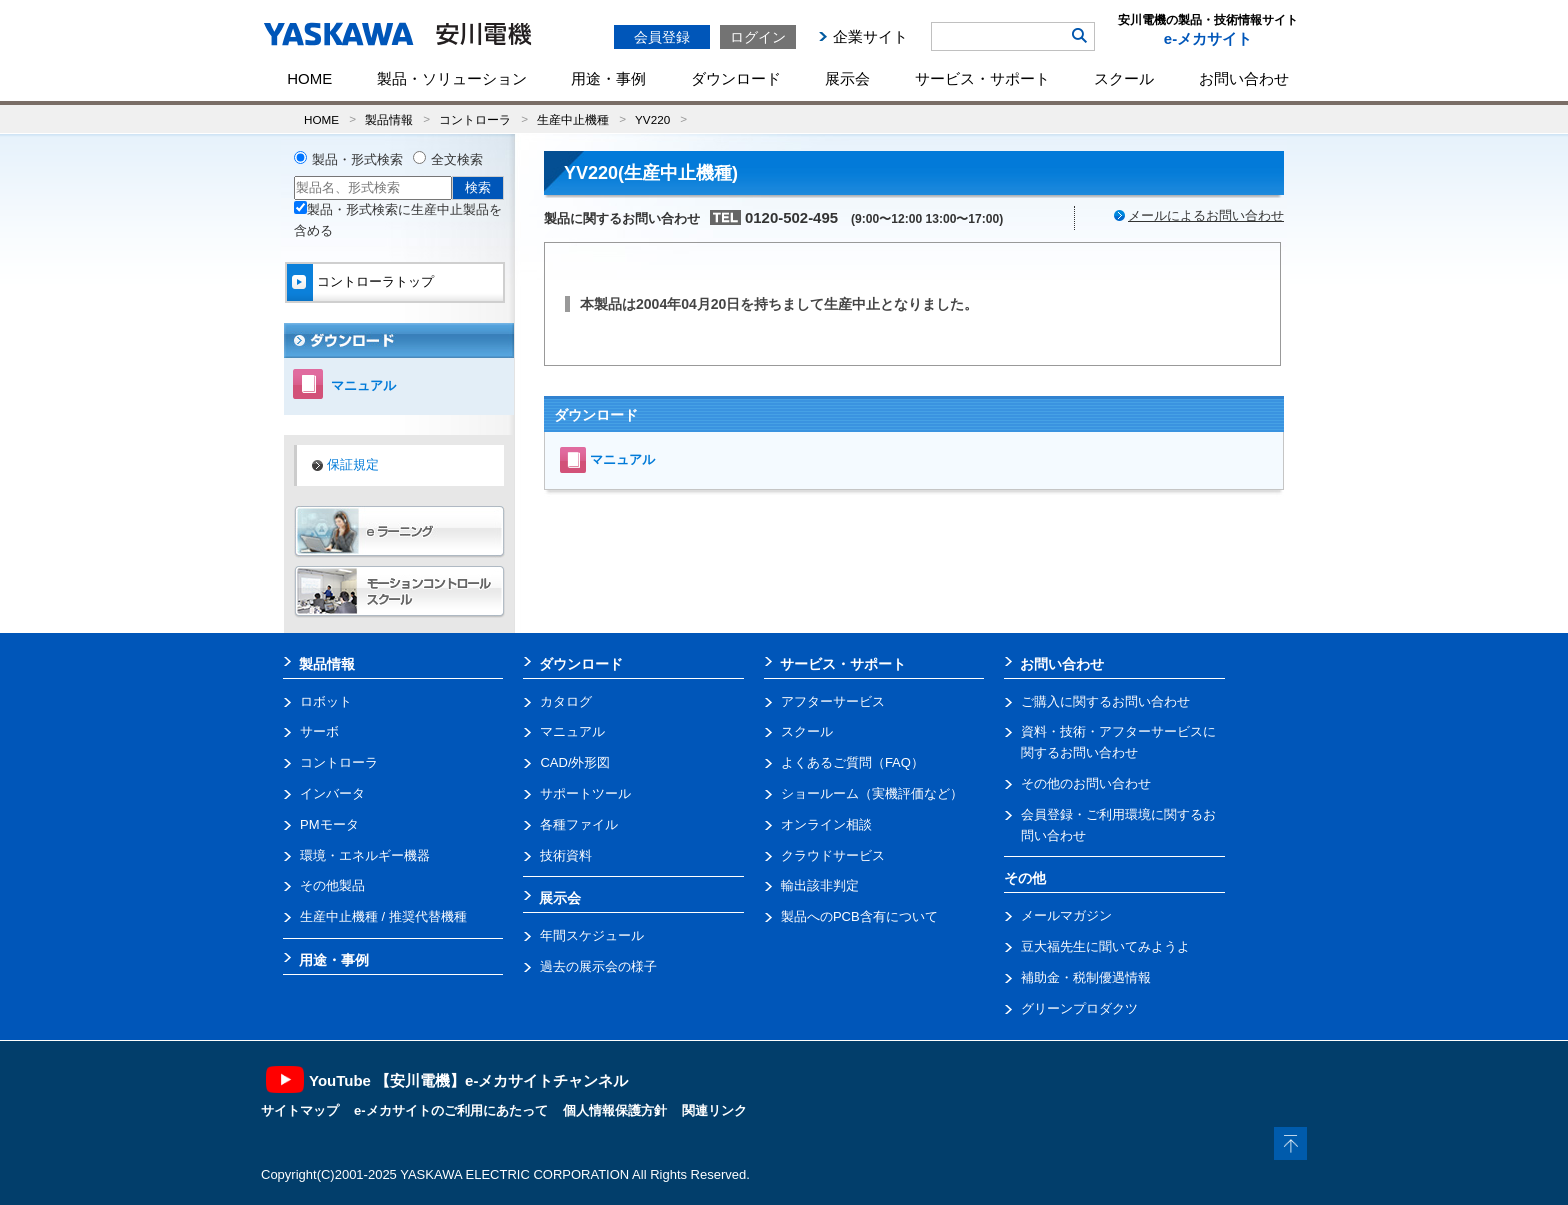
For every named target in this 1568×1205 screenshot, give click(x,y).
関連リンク (714, 1110)
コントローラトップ (375, 281)
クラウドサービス (833, 855)
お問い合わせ (1244, 78)
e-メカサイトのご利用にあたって (451, 1110)
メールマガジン (1066, 915)
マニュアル (622, 459)
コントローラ (475, 119)
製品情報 (389, 119)
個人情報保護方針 (615, 1110)
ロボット (326, 701)
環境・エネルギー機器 (365, 855)
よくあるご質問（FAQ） (852, 762)
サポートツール (585, 793)
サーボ (319, 731)
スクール (1124, 78)
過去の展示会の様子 (598, 966)
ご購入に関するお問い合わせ (1105, 701)
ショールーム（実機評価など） (872, 793)
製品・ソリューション (452, 78)
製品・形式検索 (357, 159)
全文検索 (457, 159)
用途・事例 (608, 78)
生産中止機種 (573, 119)
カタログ (566, 701)
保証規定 (353, 464)
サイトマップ (300, 1110)
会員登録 (662, 37)
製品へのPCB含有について (859, 916)
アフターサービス (833, 701)
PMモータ (329, 824)
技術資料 (566, 855)
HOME (309, 78)
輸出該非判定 (820, 885)
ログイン (758, 37)
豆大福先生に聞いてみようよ (1105, 946)
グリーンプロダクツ (1079, 1008)
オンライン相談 (826, 824)
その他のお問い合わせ (1086, 783)
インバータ (332, 793)
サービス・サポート (982, 78)
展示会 (847, 78)
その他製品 (332, 885)
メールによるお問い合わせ (1206, 215)
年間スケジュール (592, 935)
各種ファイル (579, 824)
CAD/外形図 (575, 762)
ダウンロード (736, 78)
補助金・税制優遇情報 (1086, 977)
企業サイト (870, 36)
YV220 (652, 119)
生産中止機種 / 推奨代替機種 (383, 916)
